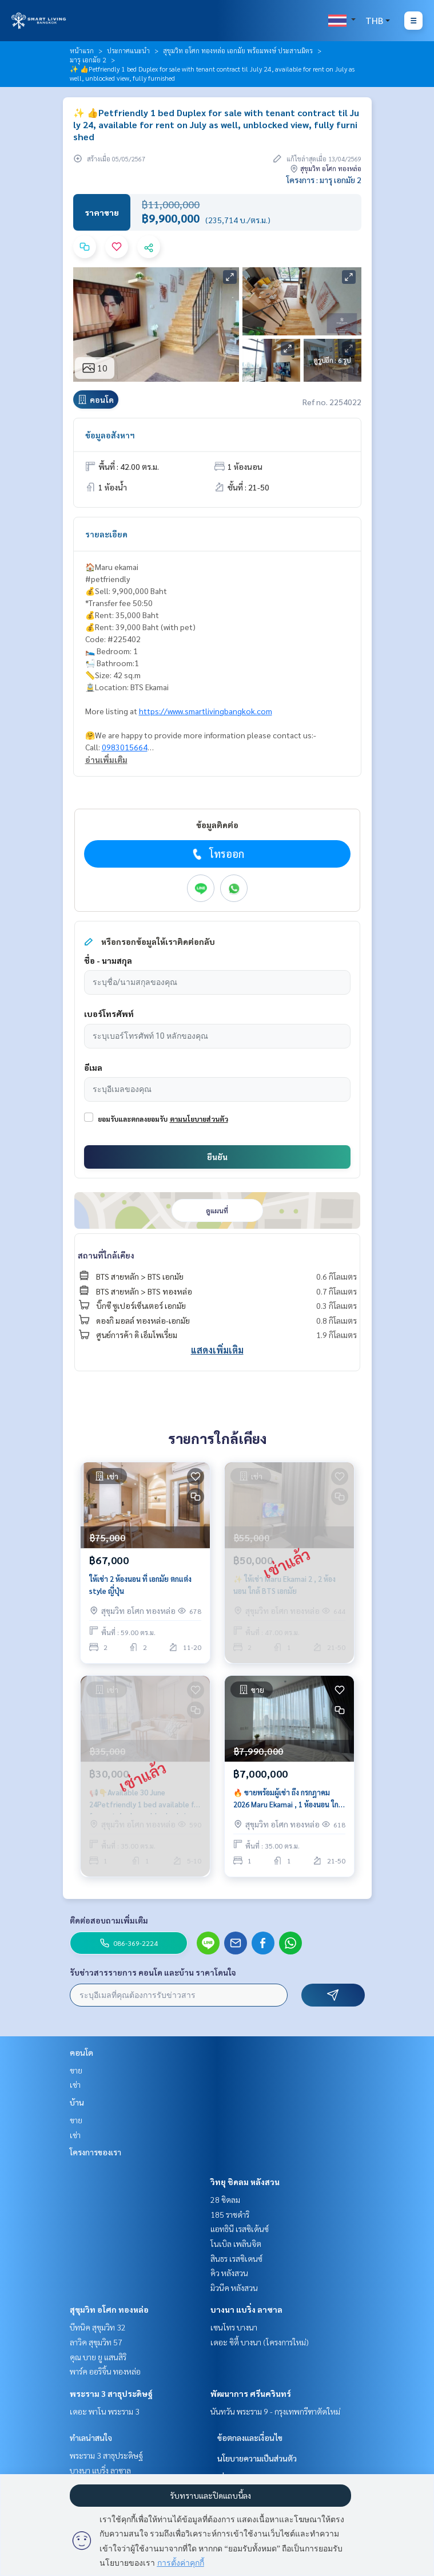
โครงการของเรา (95, 2152)
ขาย (76, 2070)
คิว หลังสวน (229, 2273)
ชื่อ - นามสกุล (108, 960)
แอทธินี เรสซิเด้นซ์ (239, 2228)
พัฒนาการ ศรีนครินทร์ (250, 2393)
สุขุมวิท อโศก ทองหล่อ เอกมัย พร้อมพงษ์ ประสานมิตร (238, 50)
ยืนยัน (217, 1157)
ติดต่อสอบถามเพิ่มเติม (109, 1920)
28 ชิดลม (225, 2199)
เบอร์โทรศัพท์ (109, 1013)
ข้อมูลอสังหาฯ (110, 435)
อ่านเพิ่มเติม (106, 759)
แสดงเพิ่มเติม (217, 1350)
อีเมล (93, 1067)
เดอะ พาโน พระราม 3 (105, 2411)
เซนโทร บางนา (233, 2327)
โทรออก (217, 854)
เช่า (75, 2084)
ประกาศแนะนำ (128, 50)
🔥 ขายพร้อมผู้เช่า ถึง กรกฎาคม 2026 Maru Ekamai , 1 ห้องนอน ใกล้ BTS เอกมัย (288, 1798)
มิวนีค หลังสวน (234, 2287)
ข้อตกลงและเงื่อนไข (249, 2437)
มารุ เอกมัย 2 (88, 59)
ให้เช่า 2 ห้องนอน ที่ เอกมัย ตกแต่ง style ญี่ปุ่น (140, 1585)
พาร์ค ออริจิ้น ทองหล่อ (105, 2371)
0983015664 (125, 747)
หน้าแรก (82, 50)
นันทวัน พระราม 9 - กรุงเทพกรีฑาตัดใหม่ (275, 2411)
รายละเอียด (106, 534)
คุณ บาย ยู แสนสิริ (98, 2357)
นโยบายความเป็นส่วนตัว (257, 2458)
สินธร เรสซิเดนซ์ (236, 2258)
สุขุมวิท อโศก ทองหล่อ (109, 2309)
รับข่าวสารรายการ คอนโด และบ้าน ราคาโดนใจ (153, 1972)
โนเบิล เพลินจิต (235, 2243)
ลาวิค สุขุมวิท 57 (96, 2342)
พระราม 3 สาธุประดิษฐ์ (111, 2393)
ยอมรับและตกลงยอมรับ (133, 1118)
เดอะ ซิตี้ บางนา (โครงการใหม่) (259, 2342)
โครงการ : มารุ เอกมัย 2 (323, 180)
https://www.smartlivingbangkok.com (205, 711)
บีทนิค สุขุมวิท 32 (98, 2327)
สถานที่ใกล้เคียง (106, 1255)
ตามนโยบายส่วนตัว (199, 1118)
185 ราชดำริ (229, 2214)
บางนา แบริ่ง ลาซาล (246, 2309)
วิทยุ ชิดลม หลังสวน (245, 2182)
